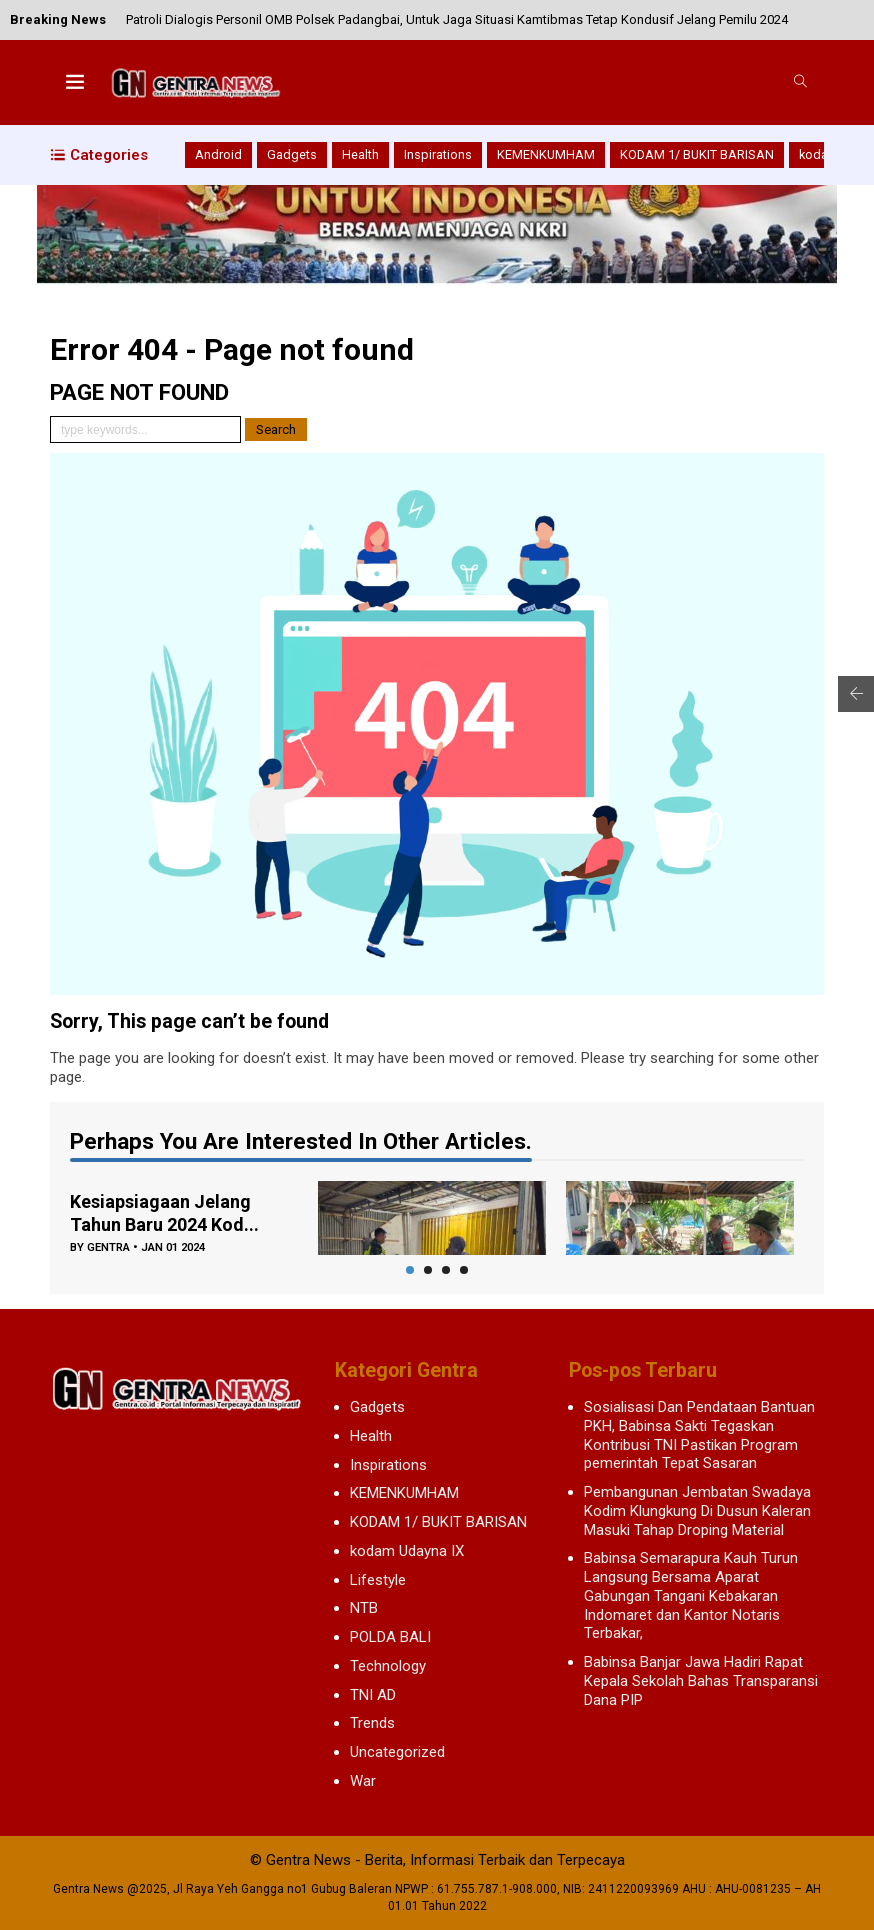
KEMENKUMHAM (546, 154)
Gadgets (292, 154)
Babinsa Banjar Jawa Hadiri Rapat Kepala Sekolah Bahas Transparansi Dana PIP (701, 1681)
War (363, 1781)
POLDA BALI (390, 1637)
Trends (372, 1723)
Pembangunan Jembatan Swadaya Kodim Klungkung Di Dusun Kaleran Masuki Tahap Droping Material (697, 1511)
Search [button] (276, 429)
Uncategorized (397, 1752)
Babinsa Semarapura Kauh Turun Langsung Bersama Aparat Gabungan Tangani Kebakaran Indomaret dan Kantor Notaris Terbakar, (691, 1595)
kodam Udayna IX (407, 1551)
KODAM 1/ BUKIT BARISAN (697, 154)
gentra (108, 1247)
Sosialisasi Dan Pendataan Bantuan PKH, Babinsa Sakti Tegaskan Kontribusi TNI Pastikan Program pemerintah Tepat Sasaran (699, 1435)
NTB (364, 1608)
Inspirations (438, 154)
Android (218, 154)
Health (360, 154)
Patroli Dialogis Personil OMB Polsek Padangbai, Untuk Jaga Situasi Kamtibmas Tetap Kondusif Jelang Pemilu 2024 (457, 19)
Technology (388, 1666)
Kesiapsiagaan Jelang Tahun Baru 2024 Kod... (164, 1213)
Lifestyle (378, 1580)
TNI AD (373, 1695)
